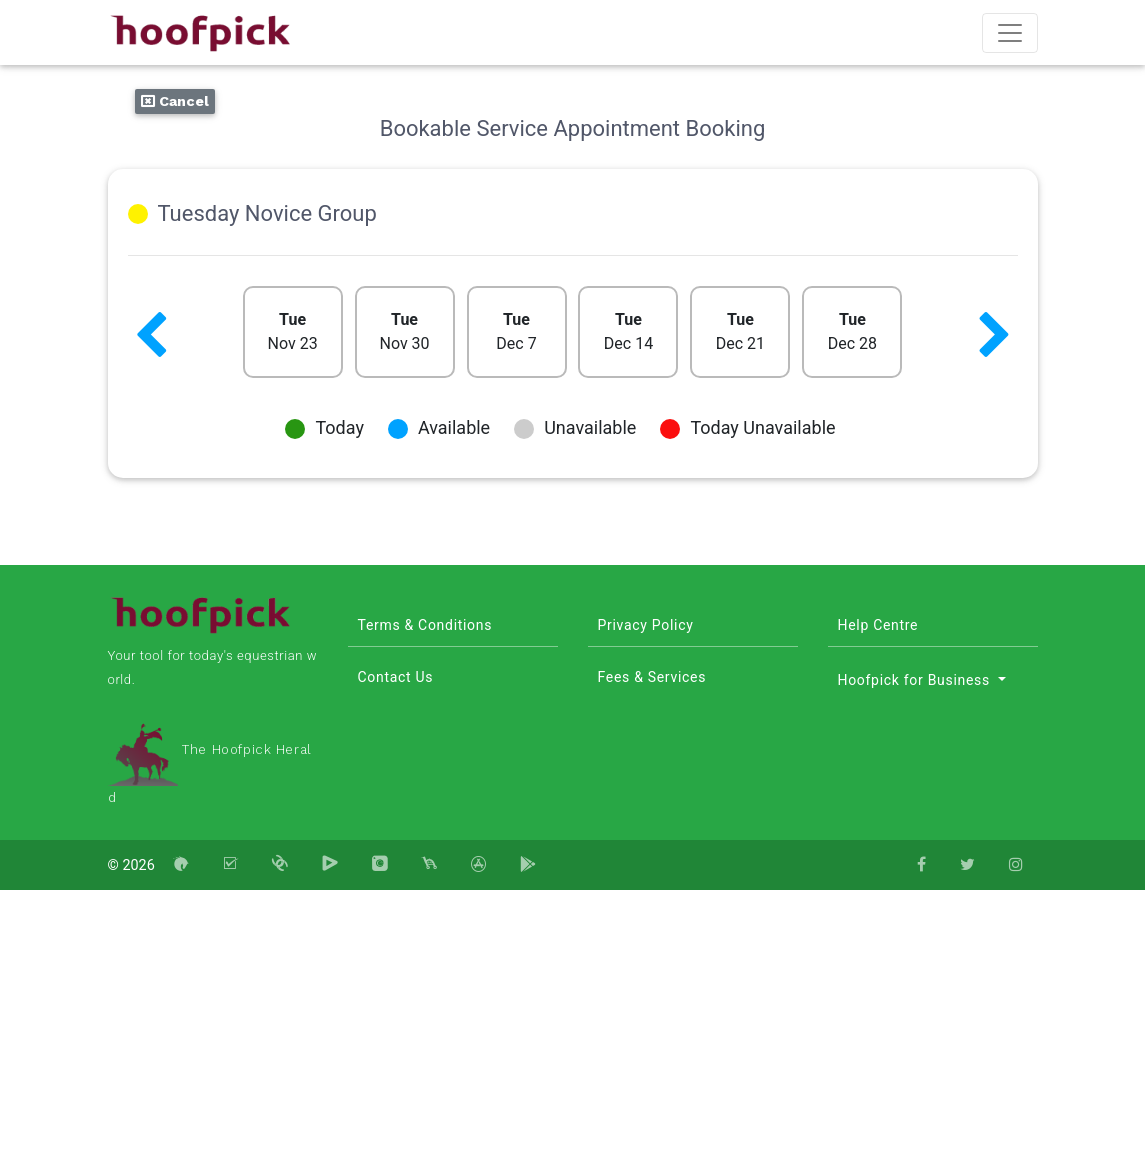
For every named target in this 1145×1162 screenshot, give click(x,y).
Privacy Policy (646, 625)
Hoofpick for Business (916, 680)
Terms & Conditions (425, 625)
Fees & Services (652, 677)
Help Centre (878, 625)
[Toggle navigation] (1010, 33)
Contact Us (396, 677)
